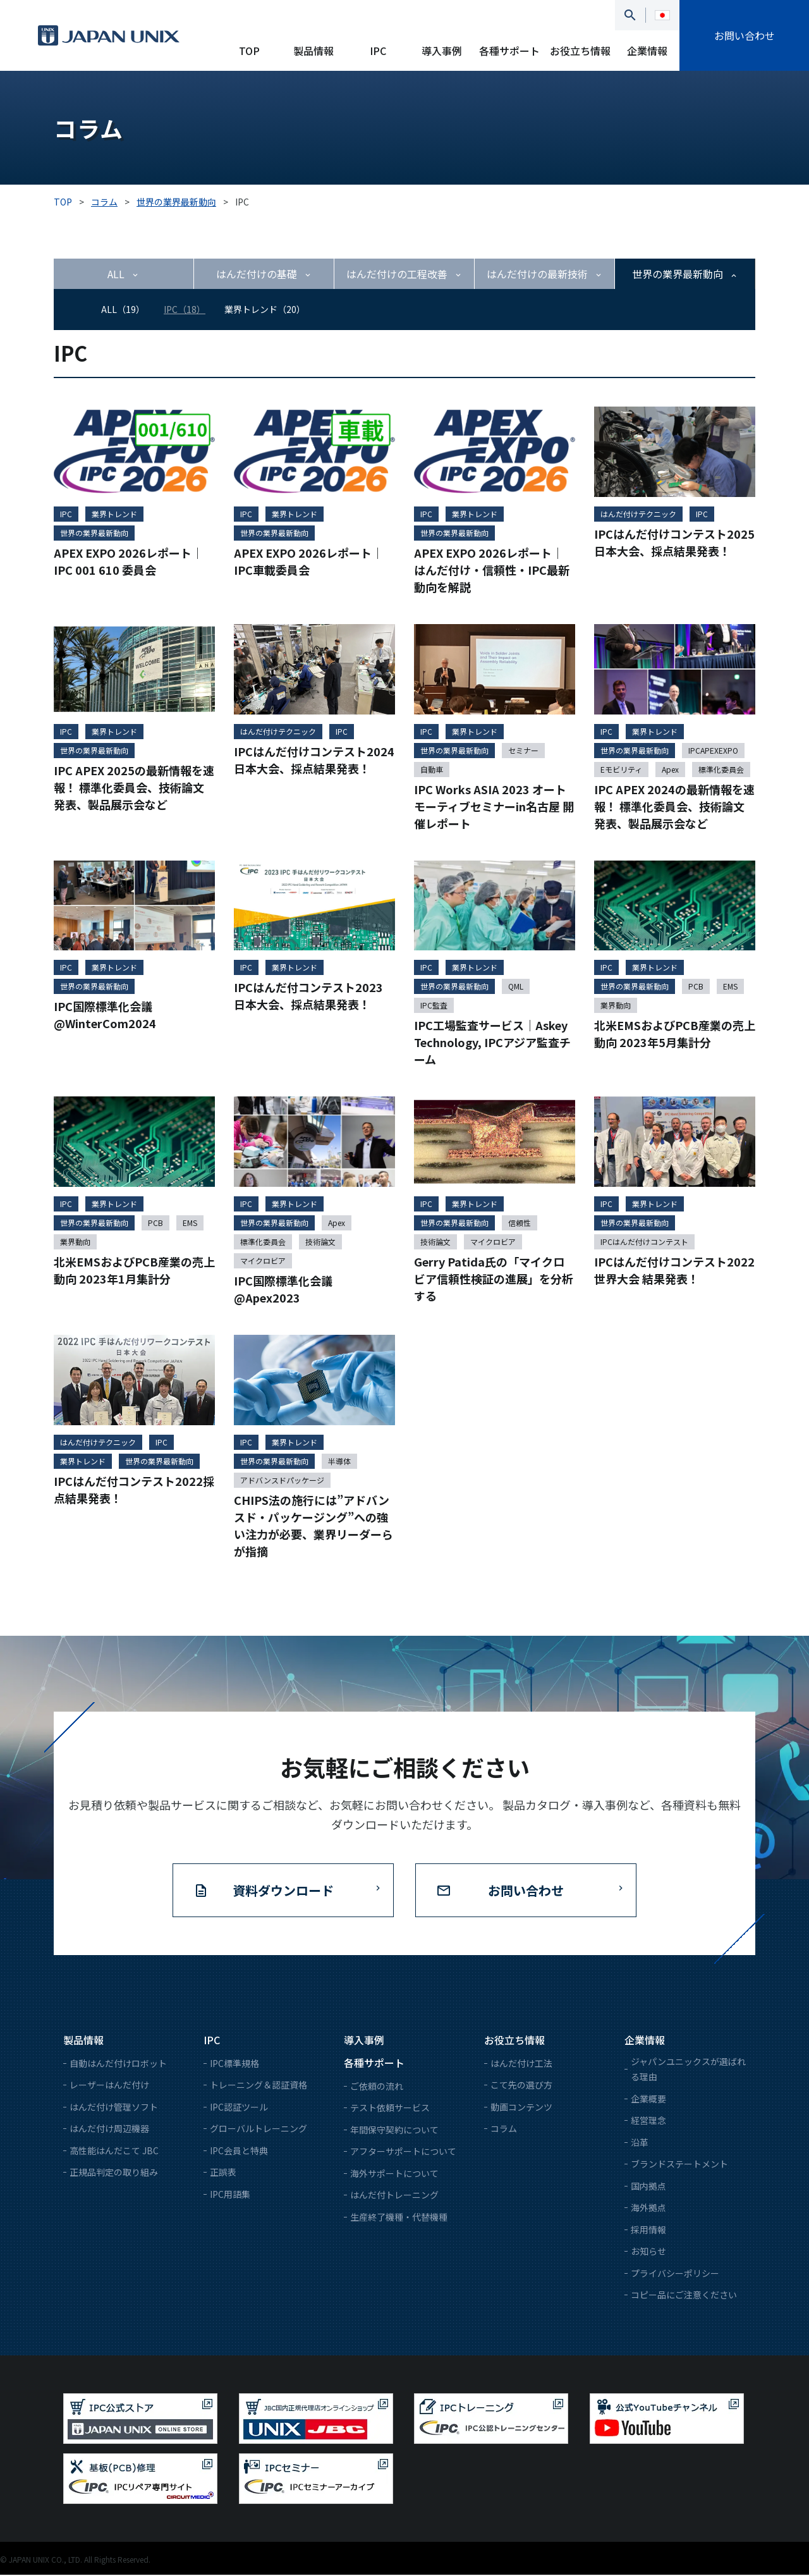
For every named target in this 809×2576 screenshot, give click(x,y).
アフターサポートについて (403, 2152)
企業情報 (647, 50)
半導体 (339, 1462)
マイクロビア (263, 1261)
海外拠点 (648, 2208)
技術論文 (320, 1242)
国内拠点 (648, 2187)
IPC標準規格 (234, 2064)
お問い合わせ (744, 35)
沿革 (639, 2143)
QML (515, 987)
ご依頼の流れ (376, 2087)
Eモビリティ (621, 769)
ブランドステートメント (679, 2165)
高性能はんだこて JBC (114, 2151)
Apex (670, 769)
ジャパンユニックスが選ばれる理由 (688, 2070)
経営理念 (648, 2121)
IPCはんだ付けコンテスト (644, 1242)
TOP (249, 50)
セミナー (523, 750)
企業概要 (648, 2100)
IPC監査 (433, 1006)
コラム (503, 2129)
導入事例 (442, 50)
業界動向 (615, 1006)
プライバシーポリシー (675, 2274)
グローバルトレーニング (258, 2129)
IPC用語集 (230, 2195)
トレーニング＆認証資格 (258, 2086)
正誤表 (223, 2173)
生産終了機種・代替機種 (398, 2218)
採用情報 (648, 2230)
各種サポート (509, 50)
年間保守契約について (394, 2131)
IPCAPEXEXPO (713, 750)
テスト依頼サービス (390, 2108)
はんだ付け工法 (521, 2064)
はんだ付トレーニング (394, 2196)
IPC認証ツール (239, 2108)
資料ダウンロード (283, 1891)
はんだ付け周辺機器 (109, 2129)
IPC (378, 50)
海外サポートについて (394, 2174)
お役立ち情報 (580, 50)
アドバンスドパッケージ (282, 1481)
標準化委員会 (721, 769)
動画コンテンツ (521, 2108)
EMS (730, 987)
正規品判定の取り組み (114, 2173)
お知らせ (648, 2252)
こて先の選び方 (521, 2086)
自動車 (431, 769)
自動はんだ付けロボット (118, 2064)
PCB (695, 987)
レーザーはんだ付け (109, 2086)
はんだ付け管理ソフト (114, 2108)
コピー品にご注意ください (684, 2296)
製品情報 (313, 50)
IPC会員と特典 (239, 2151)
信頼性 (519, 1223)
